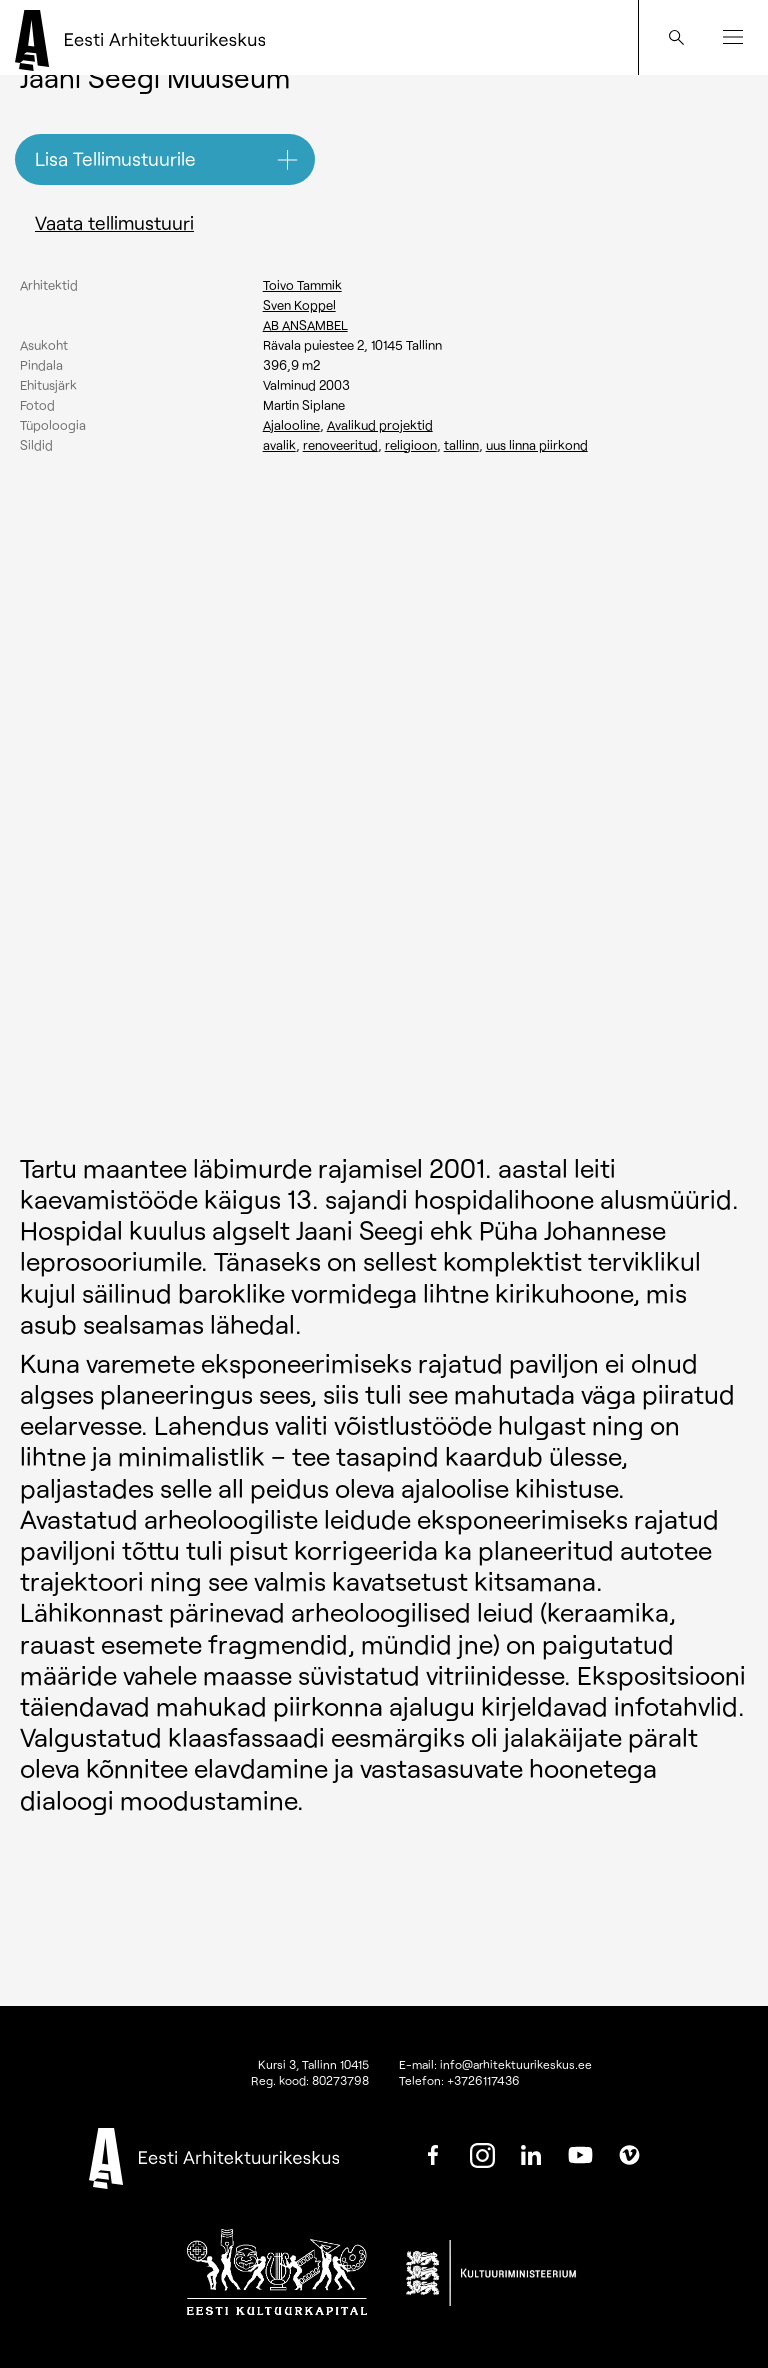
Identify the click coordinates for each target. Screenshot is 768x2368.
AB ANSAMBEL (305, 325)
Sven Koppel (299, 305)
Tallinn (461, 445)
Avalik (279, 445)
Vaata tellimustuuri (114, 222)
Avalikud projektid (380, 425)
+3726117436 (483, 2080)
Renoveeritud (340, 445)
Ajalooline (291, 425)
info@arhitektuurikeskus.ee (516, 2064)
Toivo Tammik (302, 285)
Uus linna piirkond (537, 445)
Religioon (411, 445)
